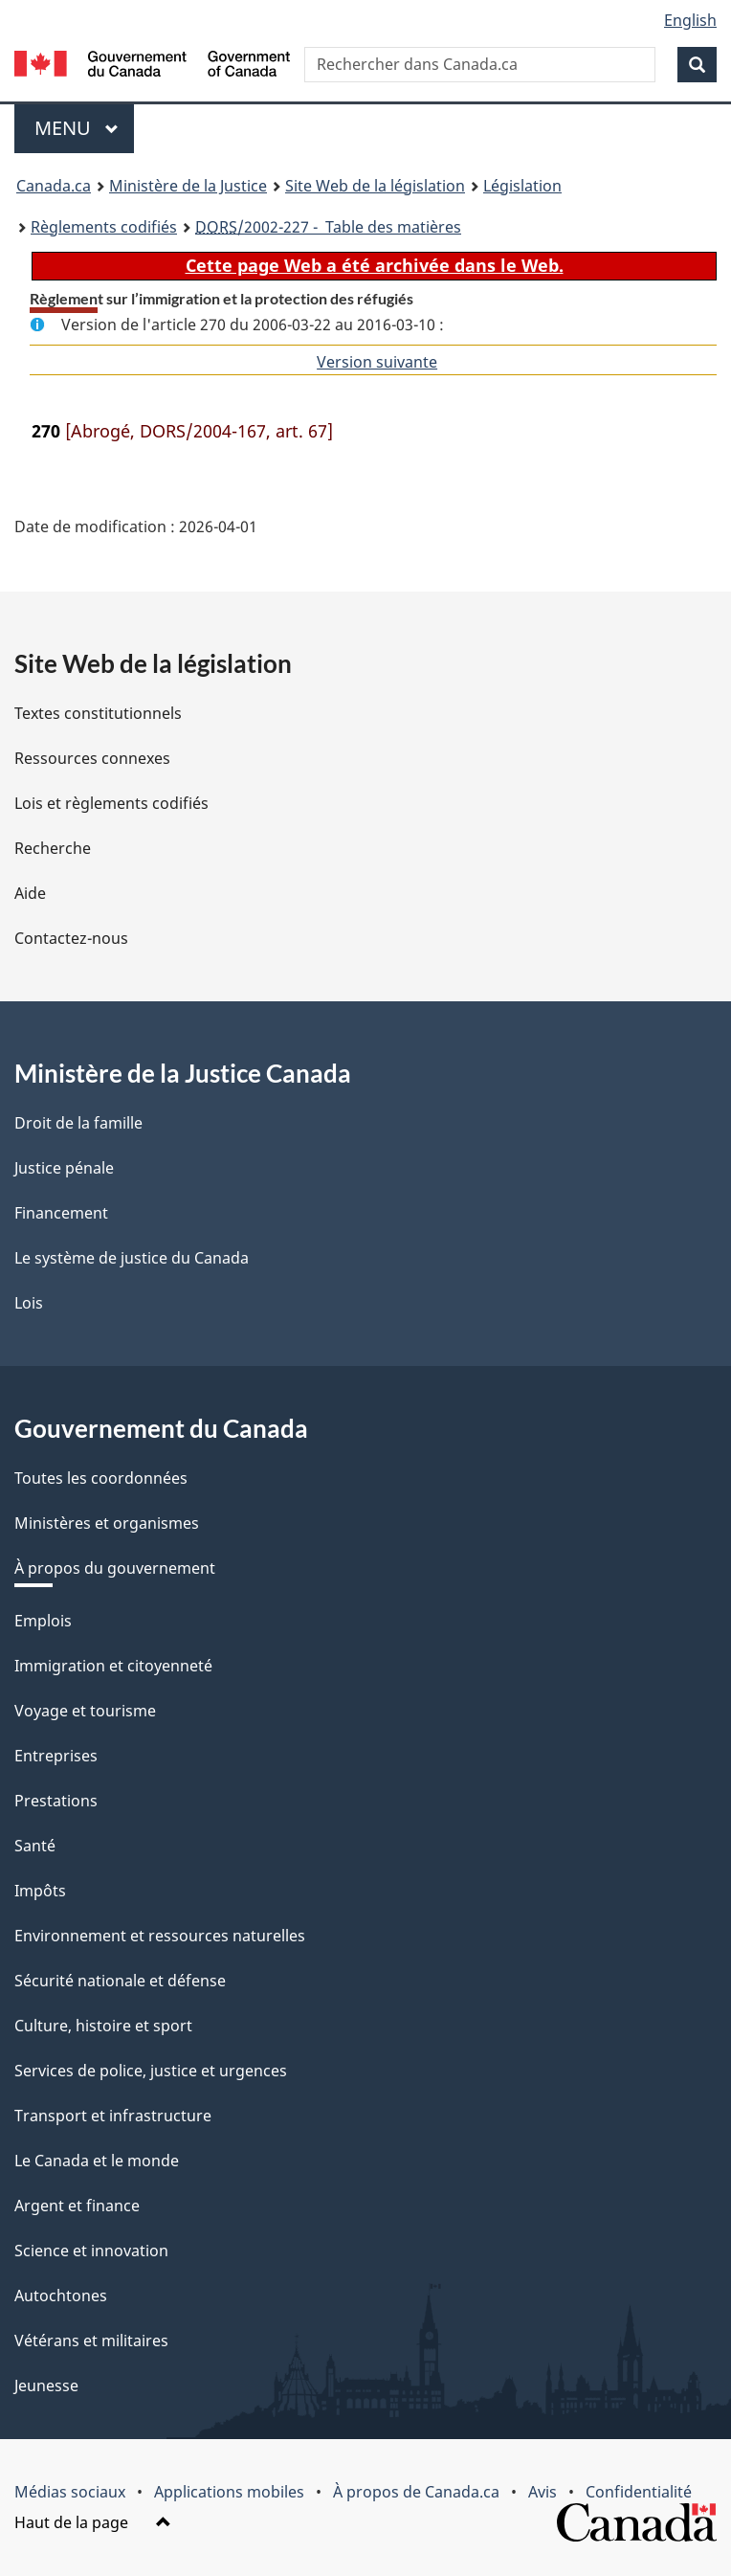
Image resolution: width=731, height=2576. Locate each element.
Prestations (56, 1800)
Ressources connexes (92, 758)
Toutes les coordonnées (101, 1478)
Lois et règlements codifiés (111, 803)
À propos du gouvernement (114, 1568)
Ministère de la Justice (188, 185)
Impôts (40, 1890)
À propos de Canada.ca (416, 2491)
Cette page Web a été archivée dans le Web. (375, 265)
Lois (28, 1302)
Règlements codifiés (104, 226)
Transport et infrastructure (112, 2115)
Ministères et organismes (106, 1523)
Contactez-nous (71, 938)
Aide (30, 893)
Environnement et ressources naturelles (159, 1935)
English (690, 20)
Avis (542, 2491)
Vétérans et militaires (91, 2340)
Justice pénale (64, 1167)
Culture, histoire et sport (103, 2025)
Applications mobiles (229, 2491)
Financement (61, 1212)
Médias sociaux (69, 2491)
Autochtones (60, 2295)
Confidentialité (639, 2491)
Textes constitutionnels (98, 713)
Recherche (52, 848)
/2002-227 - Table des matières (328, 226)
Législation (522, 185)
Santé (34, 1845)
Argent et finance (77, 2205)
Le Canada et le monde (96, 2160)
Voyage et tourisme (85, 1710)
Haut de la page (92, 2522)
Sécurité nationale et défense (120, 1980)
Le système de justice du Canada (131, 1257)
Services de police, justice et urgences (150, 2070)
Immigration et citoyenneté (113, 1665)
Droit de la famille (78, 1122)
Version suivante (377, 361)
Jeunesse (46, 2385)
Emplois (43, 1620)
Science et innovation (91, 2250)
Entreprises (56, 1755)
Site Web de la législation (375, 185)
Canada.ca (53, 185)
